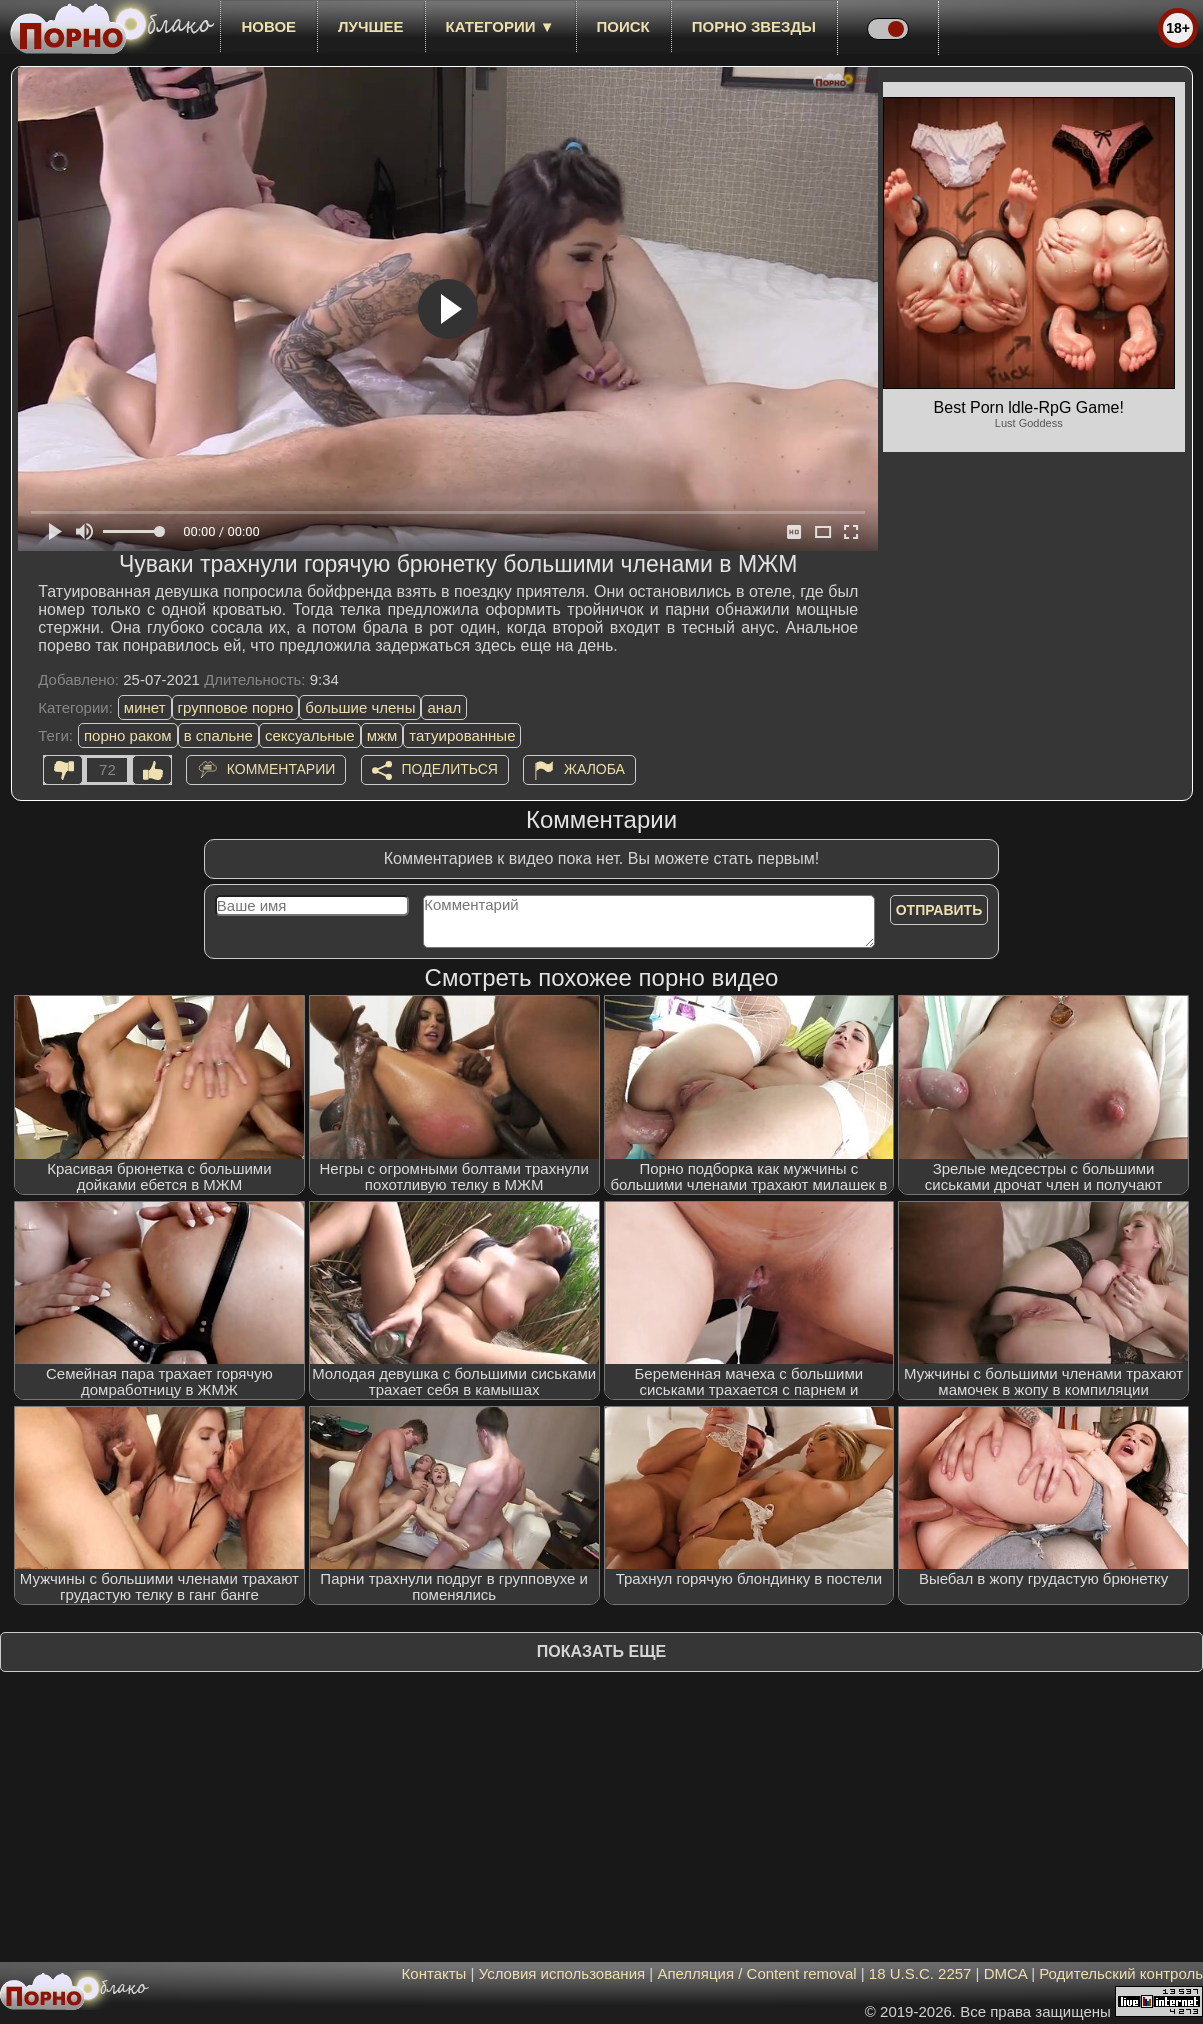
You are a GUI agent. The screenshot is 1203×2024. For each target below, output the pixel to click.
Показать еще (601, 1651)
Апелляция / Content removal (756, 1973)
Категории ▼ (500, 26)
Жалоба (594, 769)
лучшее (370, 26)
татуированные (462, 735)
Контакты (434, 1973)
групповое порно (236, 707)
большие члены (360, 707)
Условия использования (562, 1973)
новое (268, 26)
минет (145, 707)
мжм (382, 735)
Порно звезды (754, 26)
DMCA (1005, 1973)
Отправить (939, 910)
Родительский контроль (1121, 1973)
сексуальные (310, 735)
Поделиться (450, 769)
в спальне (218, 735)
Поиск (623, 26)
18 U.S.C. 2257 (920, 1973)
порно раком (128, 735)
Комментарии (281, 769)
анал (444, 707)
